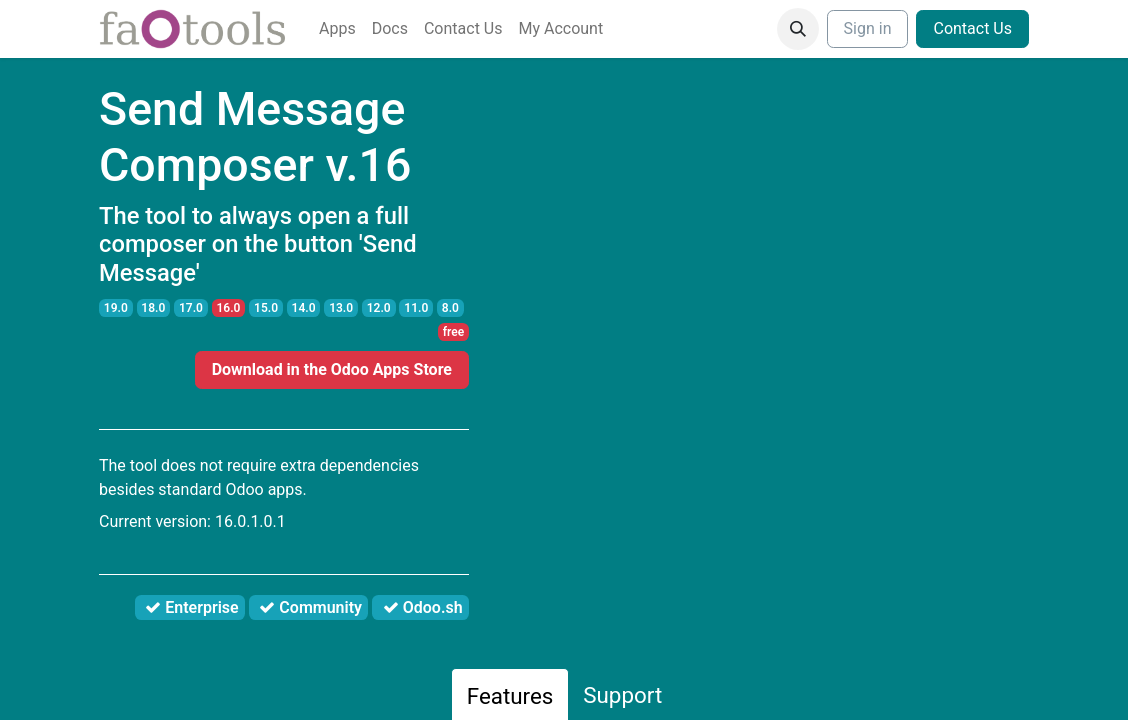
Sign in (868, 28)
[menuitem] (337, 29)
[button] (798, 29)
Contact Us (972, 28)
